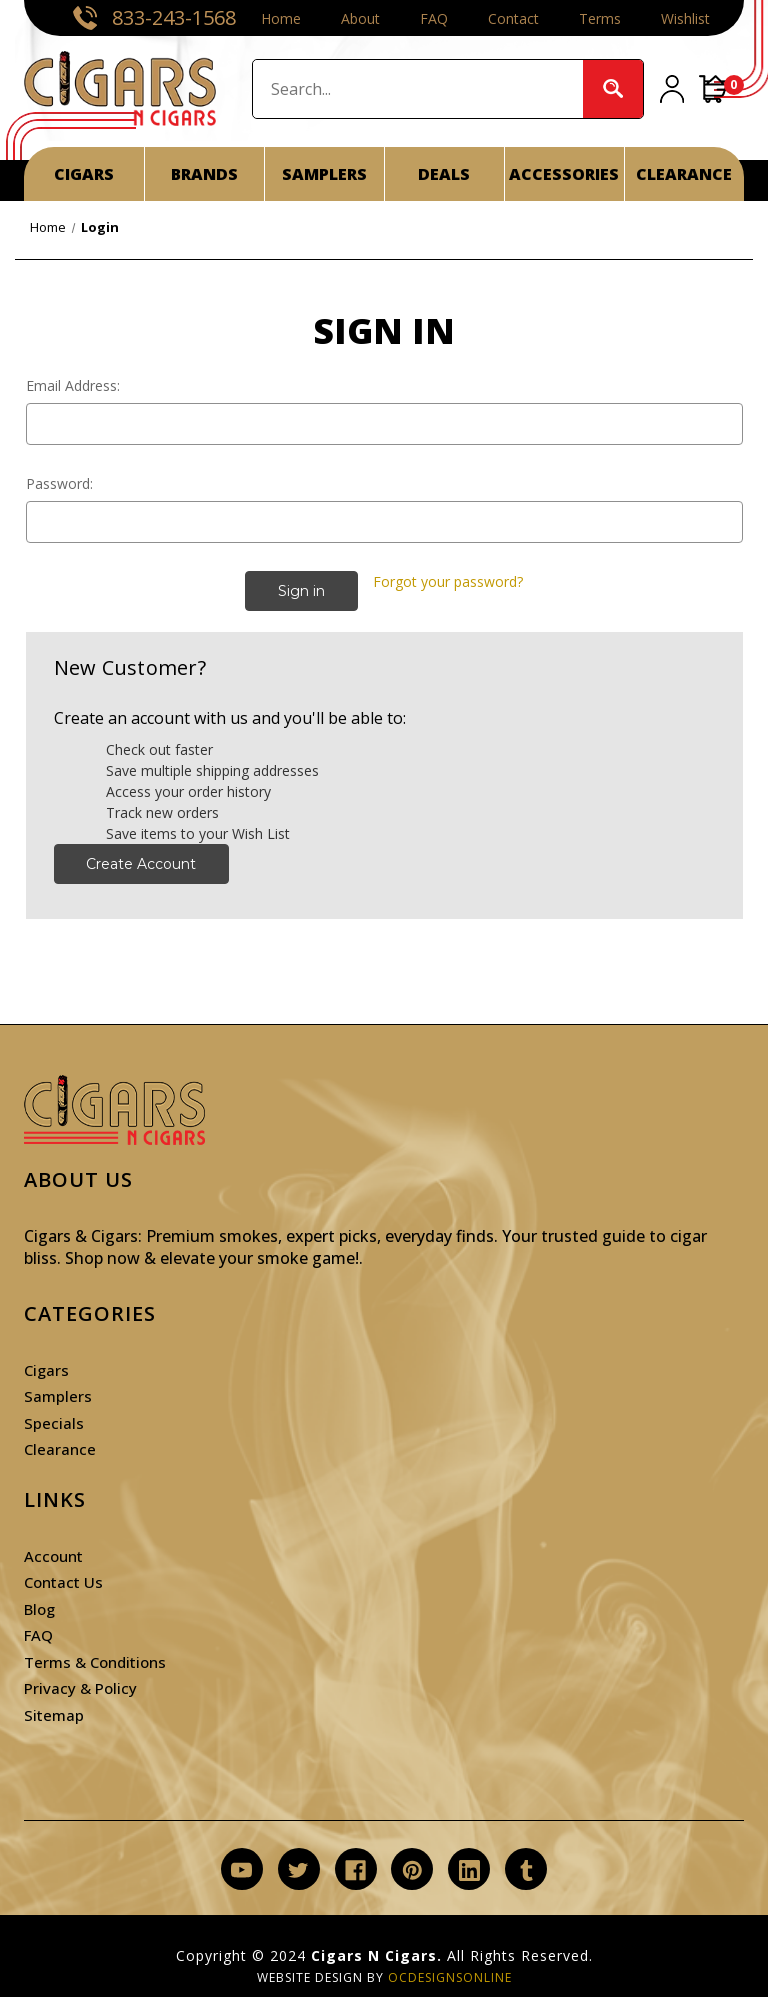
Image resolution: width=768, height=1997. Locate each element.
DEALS (444, 174)
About (360, 18)
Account (53, 1556)
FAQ (434, 18)
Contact (513, 18)
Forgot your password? (448, 581)
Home (281, 18)
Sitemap (54, 1715)
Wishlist (685, 18)
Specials (54, 1423)
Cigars (46, 1370)
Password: (59, 483)
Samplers (58, 1396)
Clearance (60, 1449)
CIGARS (84, 174)
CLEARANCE (684, 174)
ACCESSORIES (564, 174)
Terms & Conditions (95, 1662)
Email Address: (73, 385)
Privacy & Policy (80, 1688)
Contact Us (63, 1582)
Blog (39, 1609)
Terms (600, 18)
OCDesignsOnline (450, 1977)
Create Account (141, 864)
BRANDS (204, 174)
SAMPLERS (324, 174)
